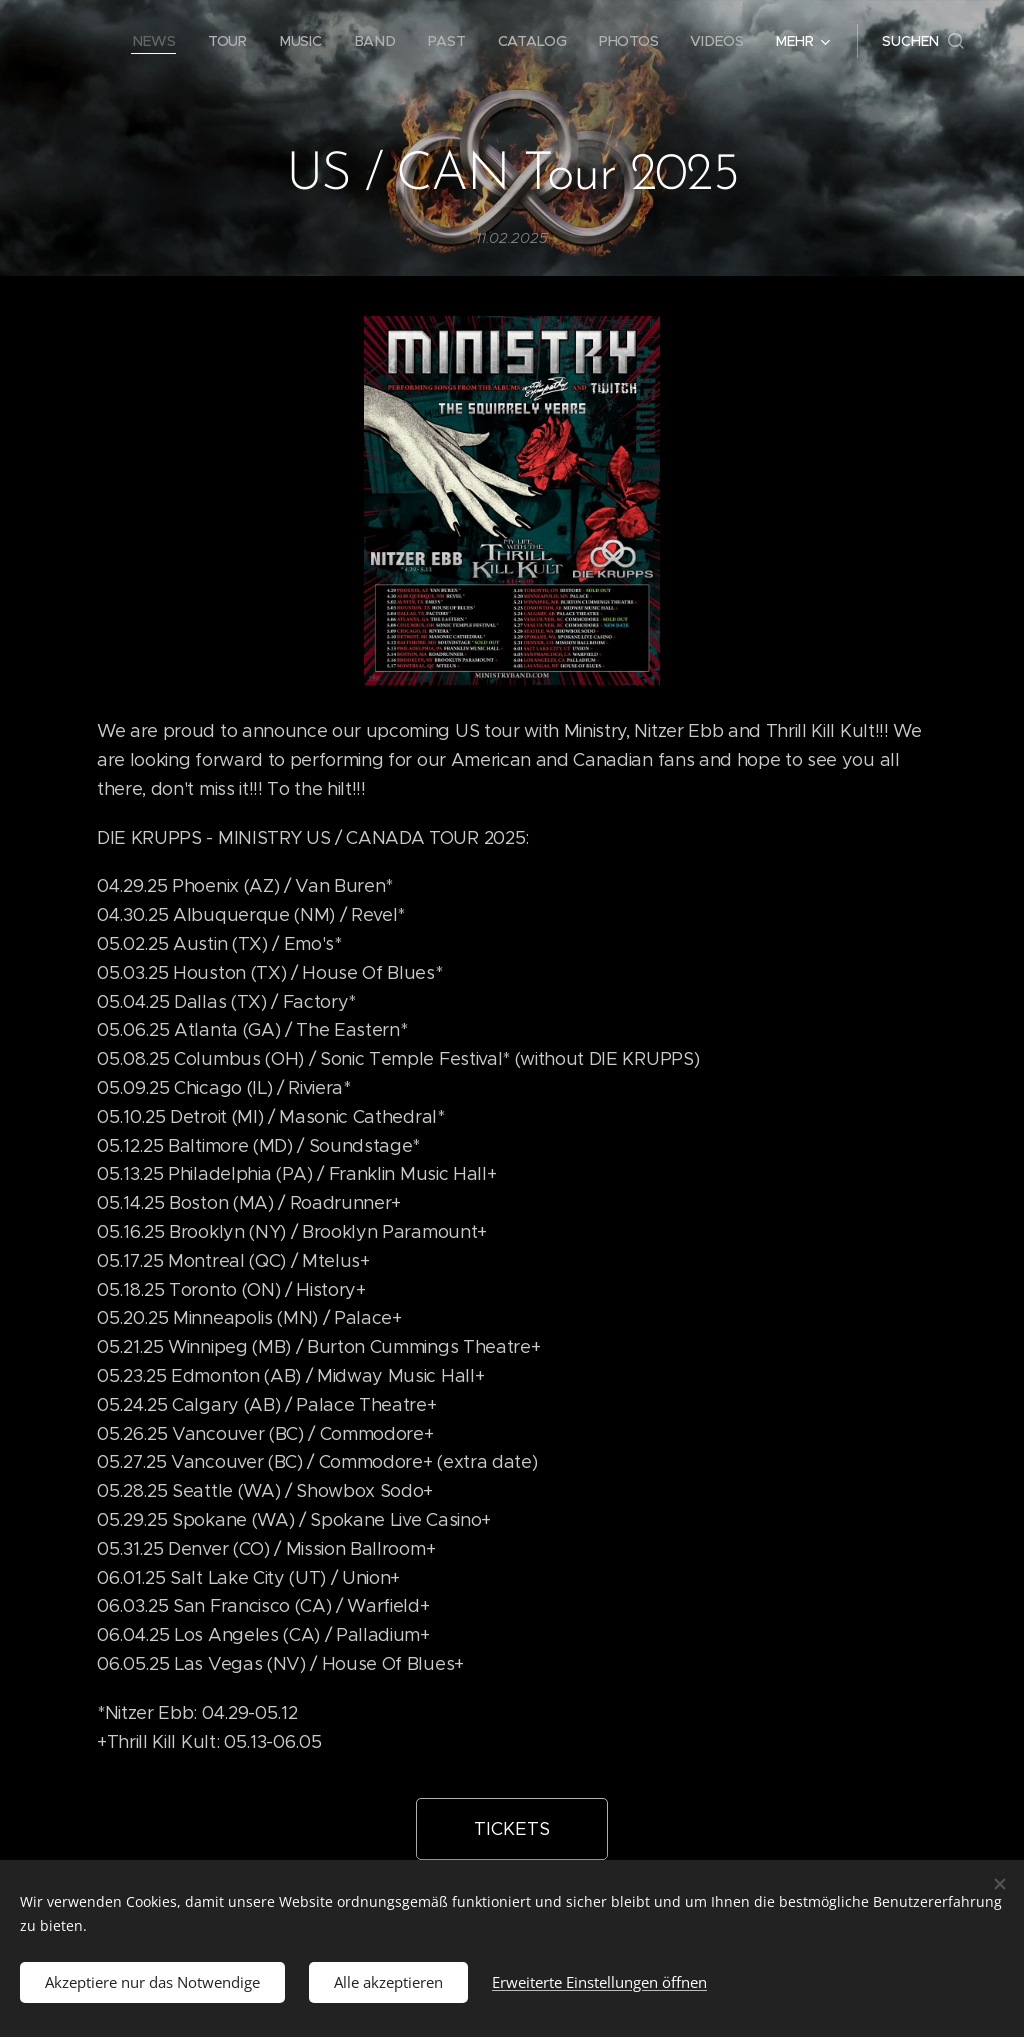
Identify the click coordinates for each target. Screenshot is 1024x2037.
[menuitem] (158, 41)
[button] (923, 41)
